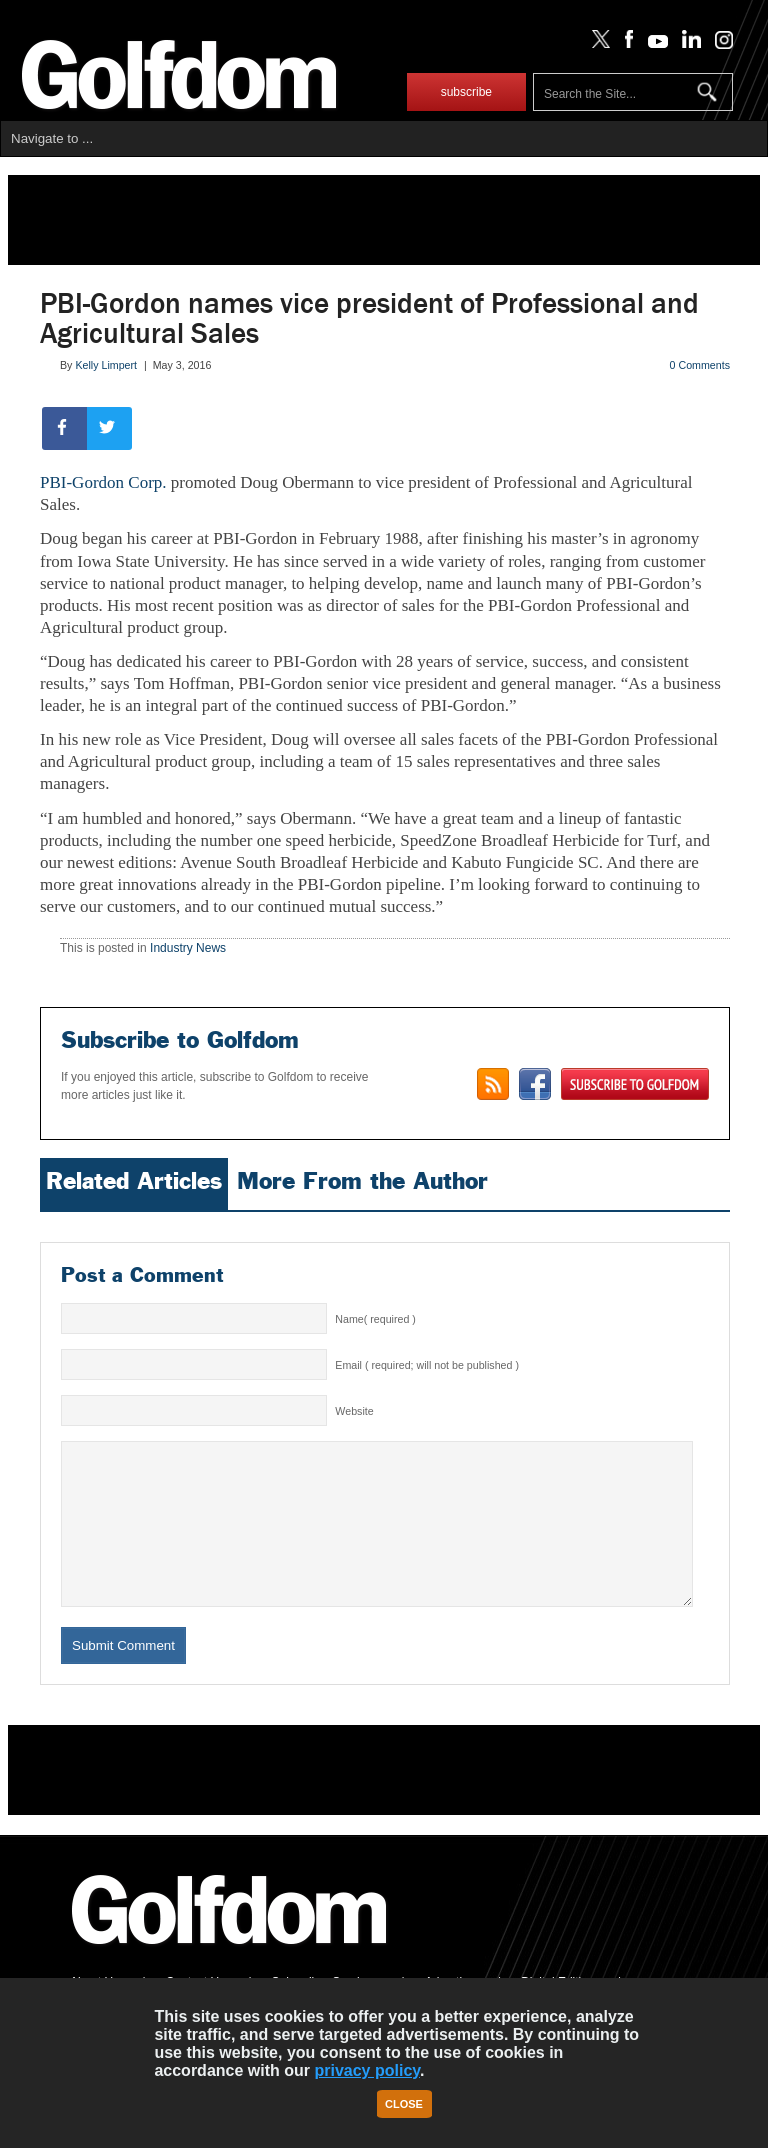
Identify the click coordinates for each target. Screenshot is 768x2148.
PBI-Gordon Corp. (103, 482)
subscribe (466, 92)
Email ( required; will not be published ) (427, 1365)
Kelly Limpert (106, 365)
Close (404, 2104)
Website (354, 1411)
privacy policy (367, 2070)
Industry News (188, 948)
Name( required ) (375, 1319)
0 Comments (700, 365)
